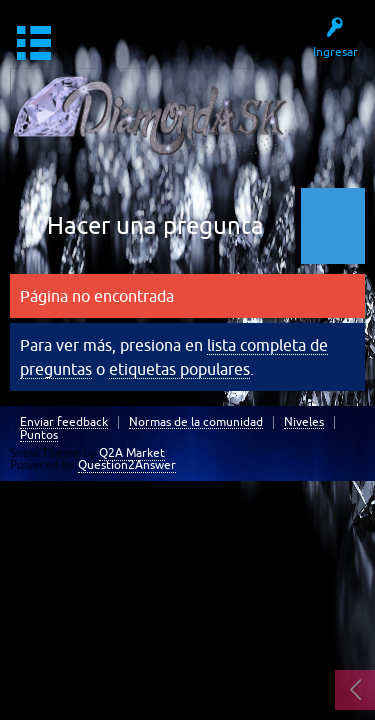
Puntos (39, 435)
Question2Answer (127, 465)
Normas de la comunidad (196, 422)
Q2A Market (132, 453)
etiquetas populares (179, 369)
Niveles (304, 422)
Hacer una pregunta (155, 225)
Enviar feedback (64, 422)
